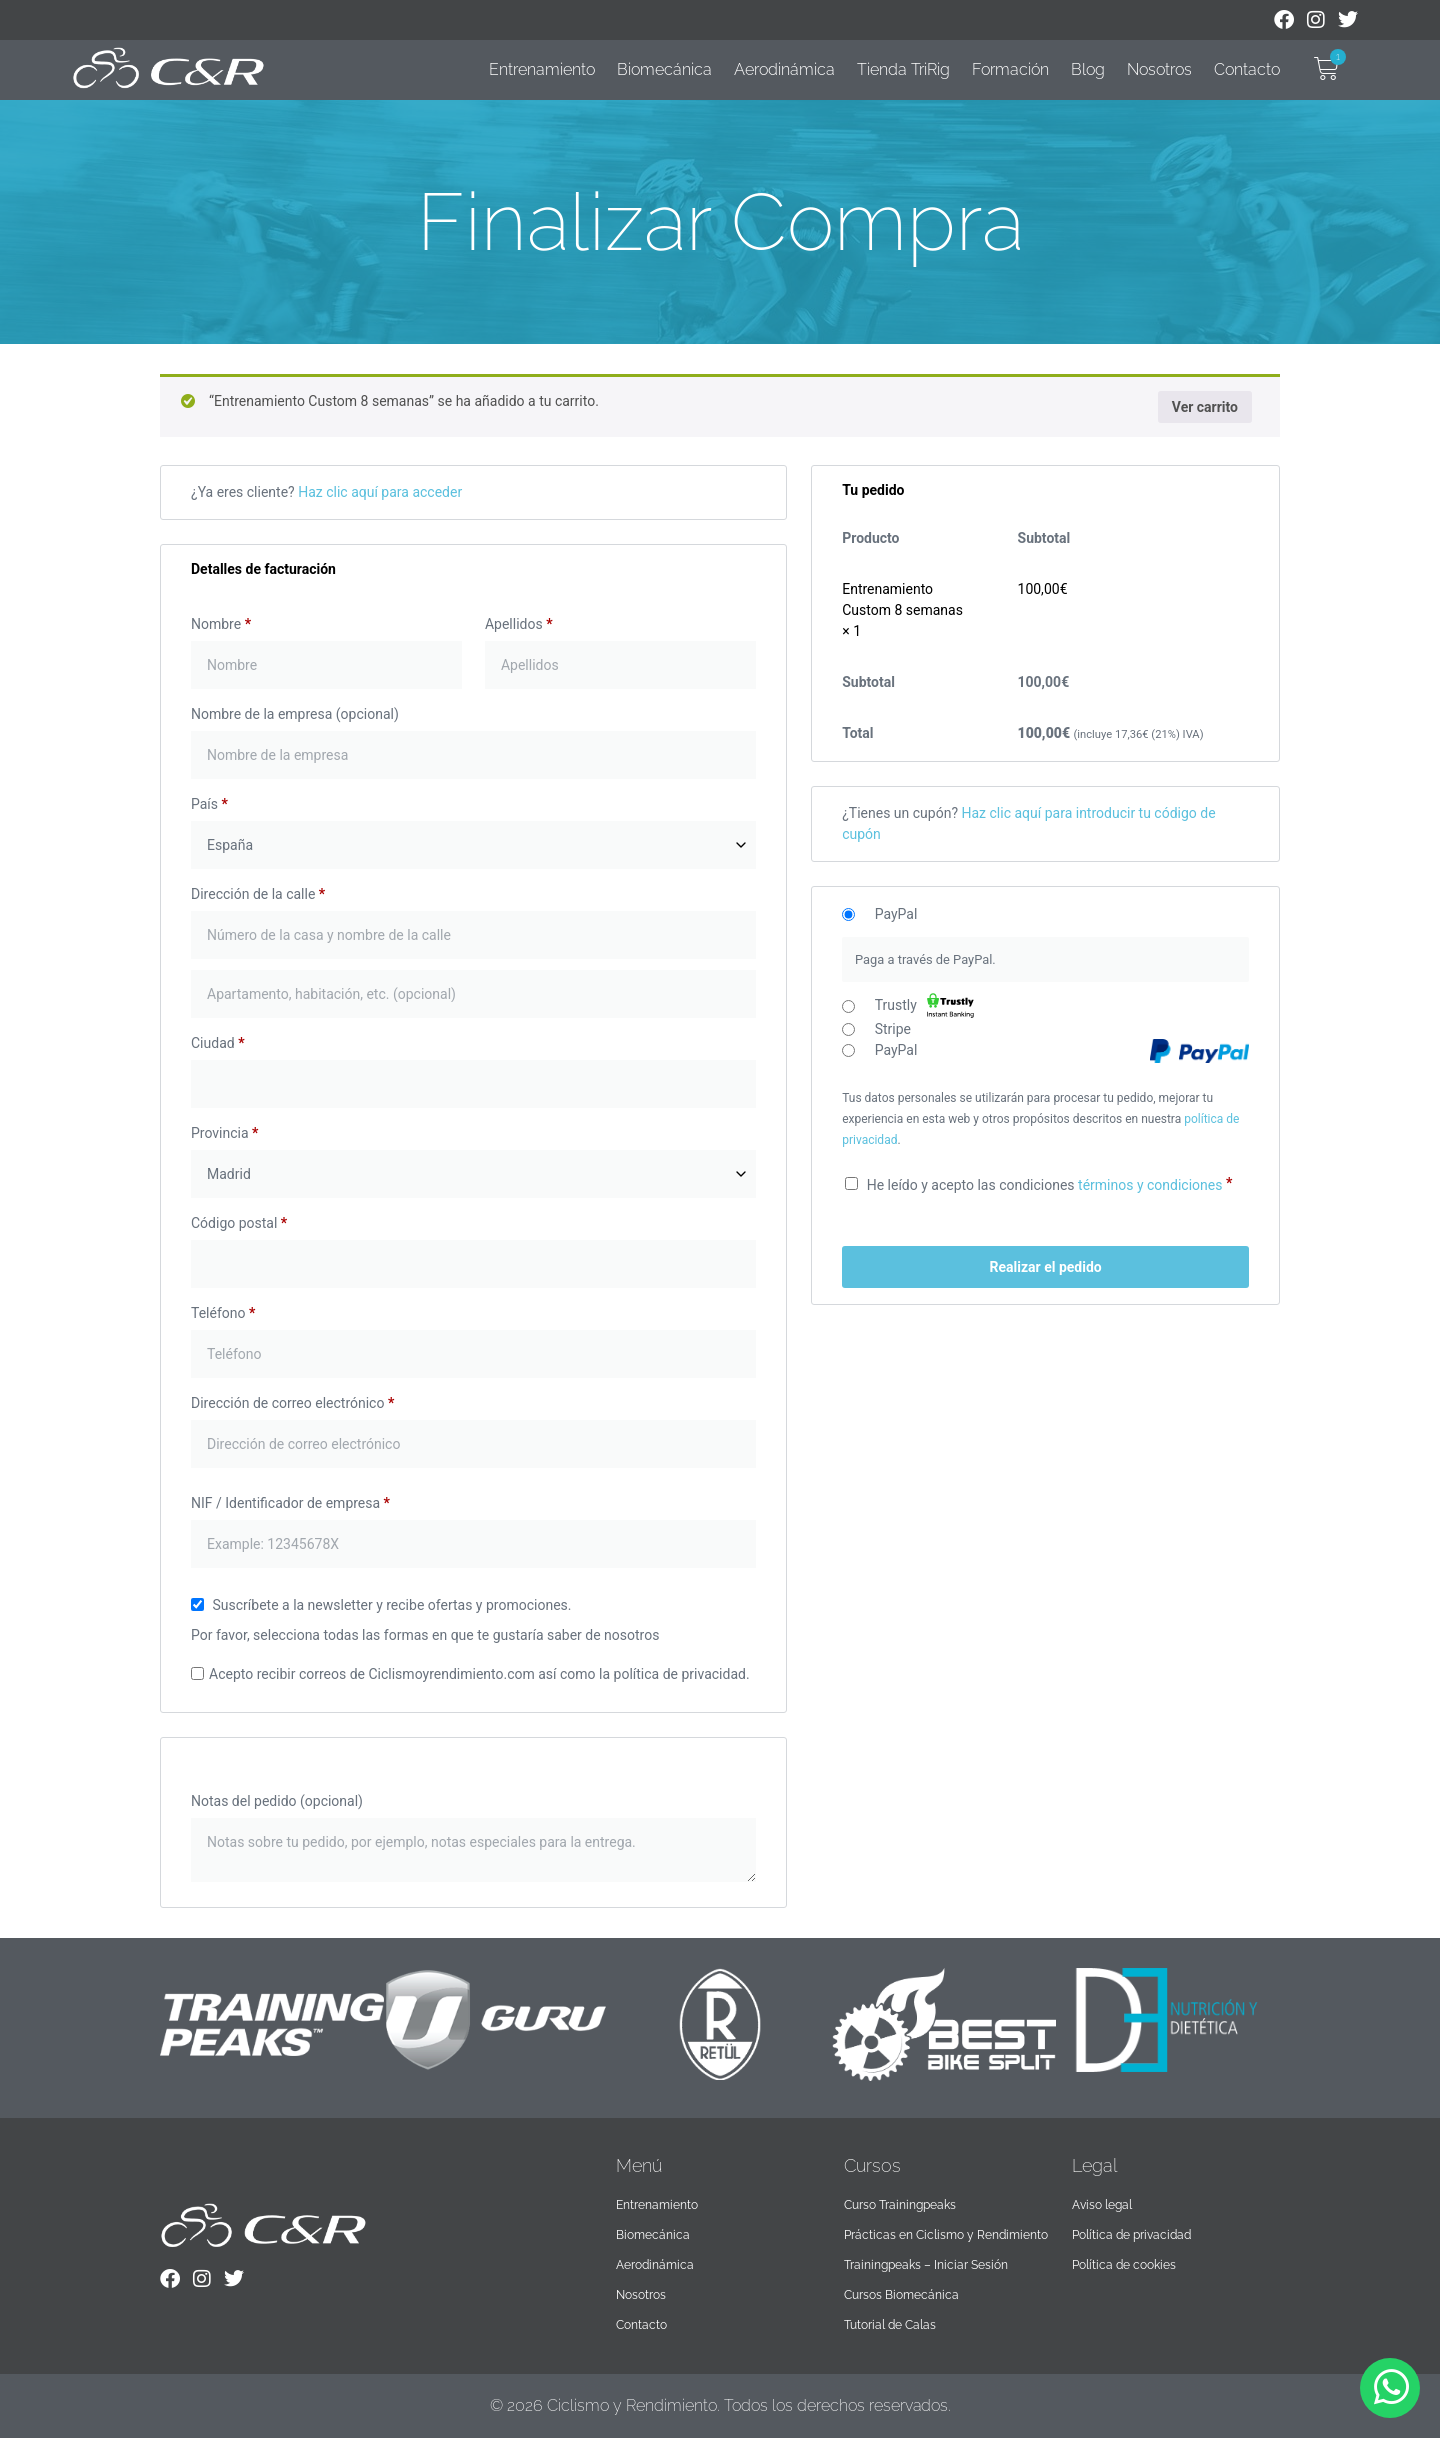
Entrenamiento (542, 69)
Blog (1088, 69)
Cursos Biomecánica (901, 2295)
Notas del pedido (277, 1801)
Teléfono (223, 1313)
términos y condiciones (1150, 1185)
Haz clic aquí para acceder (380, 492)
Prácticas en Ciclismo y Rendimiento (946, 2235)
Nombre (221, 624)
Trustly (924, 1005)
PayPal (896, 915)
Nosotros (1159, 69)
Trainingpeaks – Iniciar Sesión (926, 2265)
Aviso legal (1102, 2205)
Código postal (239, 1223)
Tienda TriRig (903, 69)
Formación (1010, 69)
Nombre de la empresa (295, 714)
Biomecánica (664, 69)
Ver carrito (1205, 407)
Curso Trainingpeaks (900, 2205)
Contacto (1247, 69)
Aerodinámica (784, 69)
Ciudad (217, 1043)
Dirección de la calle (258, 894)
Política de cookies (1124, 2265)
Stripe (893, 1030)
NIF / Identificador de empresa (290, 1503)
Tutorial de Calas (890, 2325)
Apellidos (519, 624)
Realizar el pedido (1045, 1267)
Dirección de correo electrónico (292, 1403)
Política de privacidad (1131, 2235)
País (209, 804)
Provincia (224, 1133)
